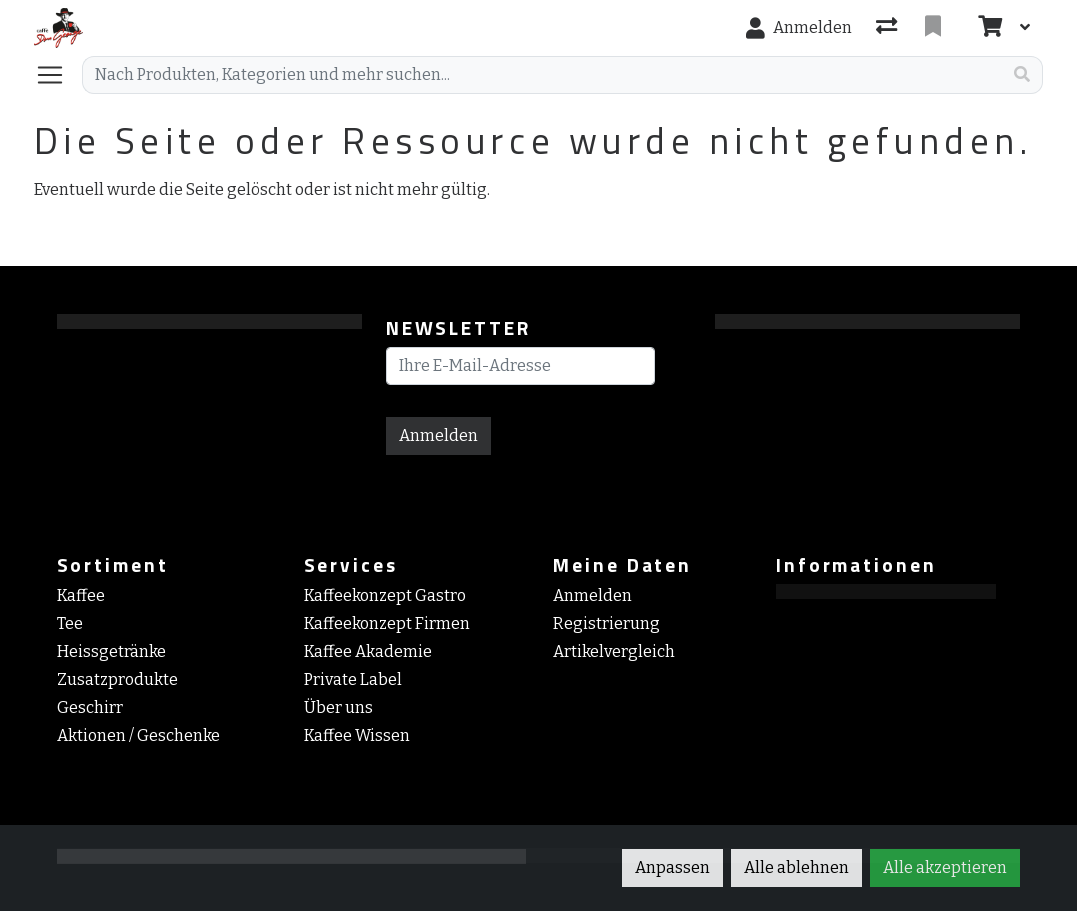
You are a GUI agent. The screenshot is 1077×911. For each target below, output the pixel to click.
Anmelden (438, 435)
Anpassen (672, 867)
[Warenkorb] (988, 28)
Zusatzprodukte (117, 679)
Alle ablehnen (796, 867)
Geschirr (90, 707)
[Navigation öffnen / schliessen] (58, 75)
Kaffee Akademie (368, 651)
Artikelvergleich (614, 651)
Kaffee (81, 595)
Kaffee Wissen (357, 735)
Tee (70, 623)
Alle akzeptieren (945, 867)
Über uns (338, 707)
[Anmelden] (799, 28)
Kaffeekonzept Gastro (385, 595)
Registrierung (606, 623)
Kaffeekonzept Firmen (387, 623)
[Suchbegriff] (543, 75)
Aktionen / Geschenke (138, 735)
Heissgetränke (111, 651)
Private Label (353, 679)
